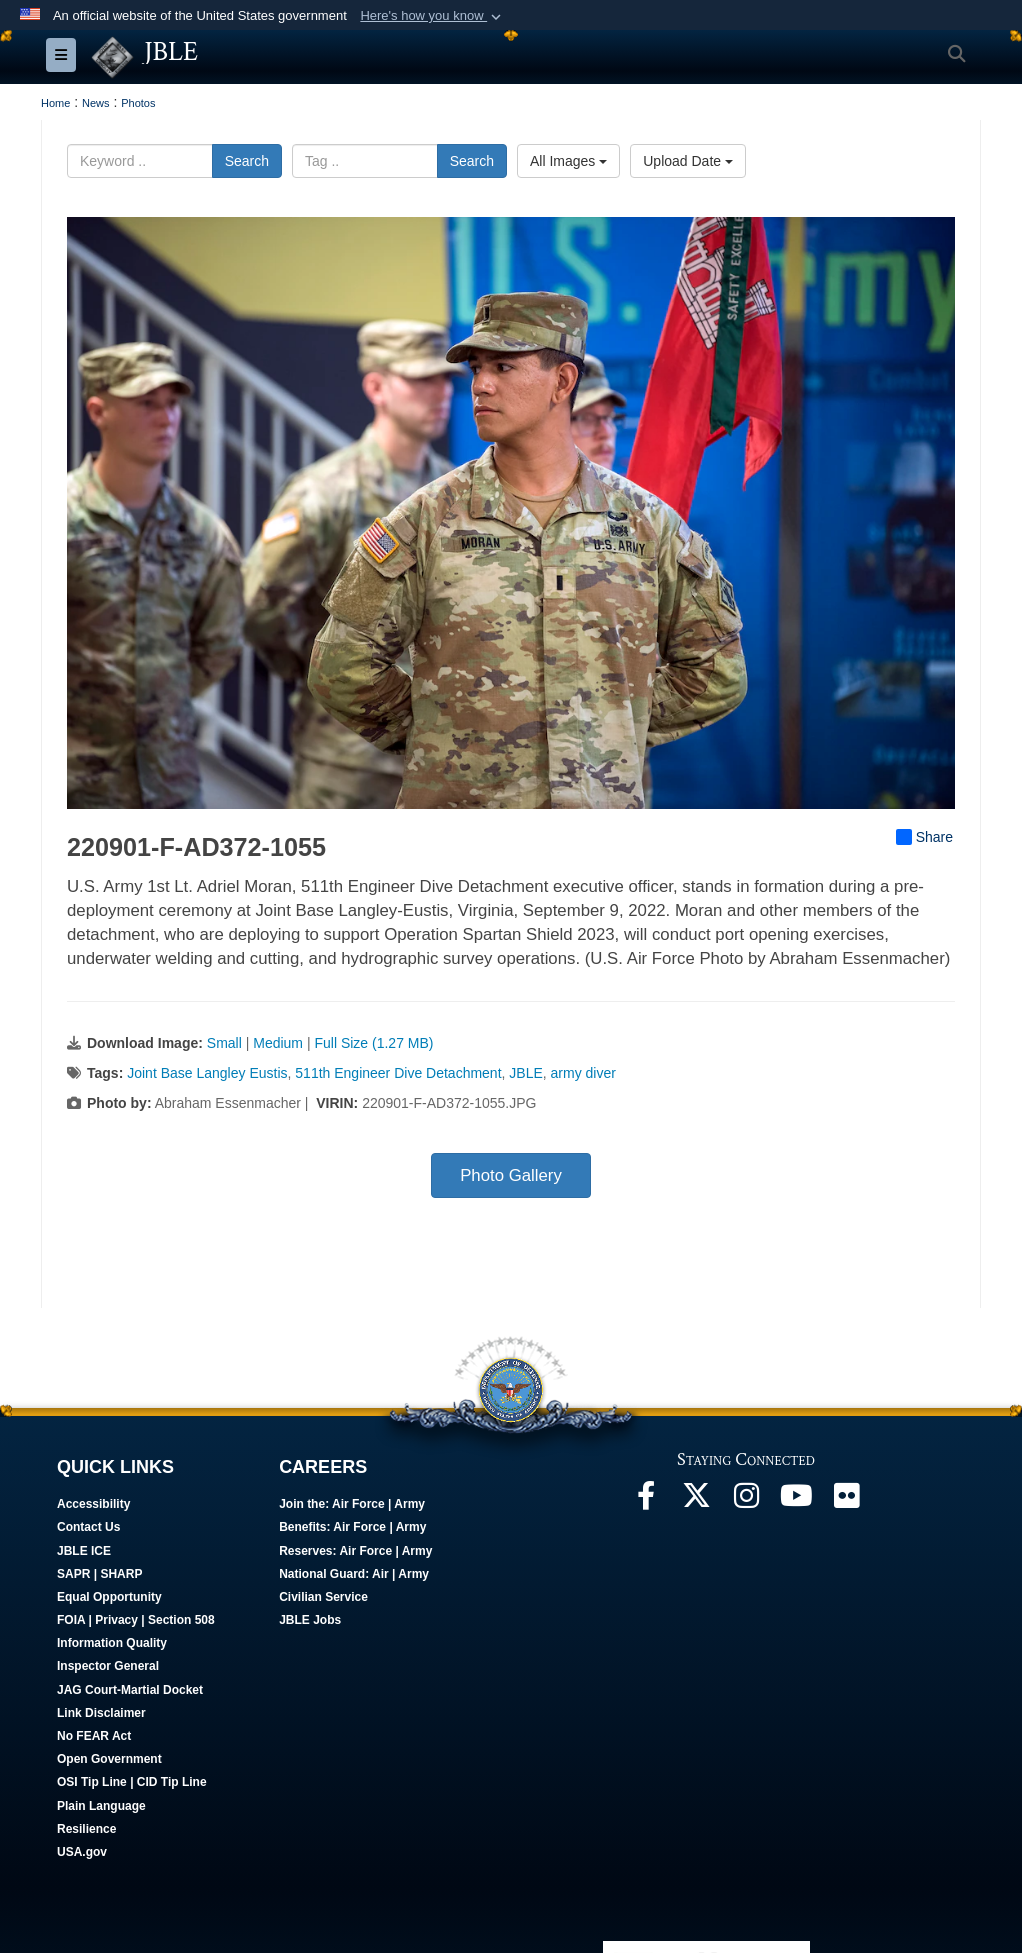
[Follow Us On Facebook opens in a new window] (646, 1502)
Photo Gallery (511, 1176)
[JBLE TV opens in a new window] (796, 1502)
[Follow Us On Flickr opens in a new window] (846, 1502)
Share (924, 838)
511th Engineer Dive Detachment (398, 1074)
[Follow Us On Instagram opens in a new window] (746, 1502)
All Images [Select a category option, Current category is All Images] (568, 162)
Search (247, 162)
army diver (583, 1074)
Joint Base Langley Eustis (207, 1074)
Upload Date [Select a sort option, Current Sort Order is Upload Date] (688, 162)
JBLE (525, 1074)
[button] (432, 16)
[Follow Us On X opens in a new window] (696, 1502)
